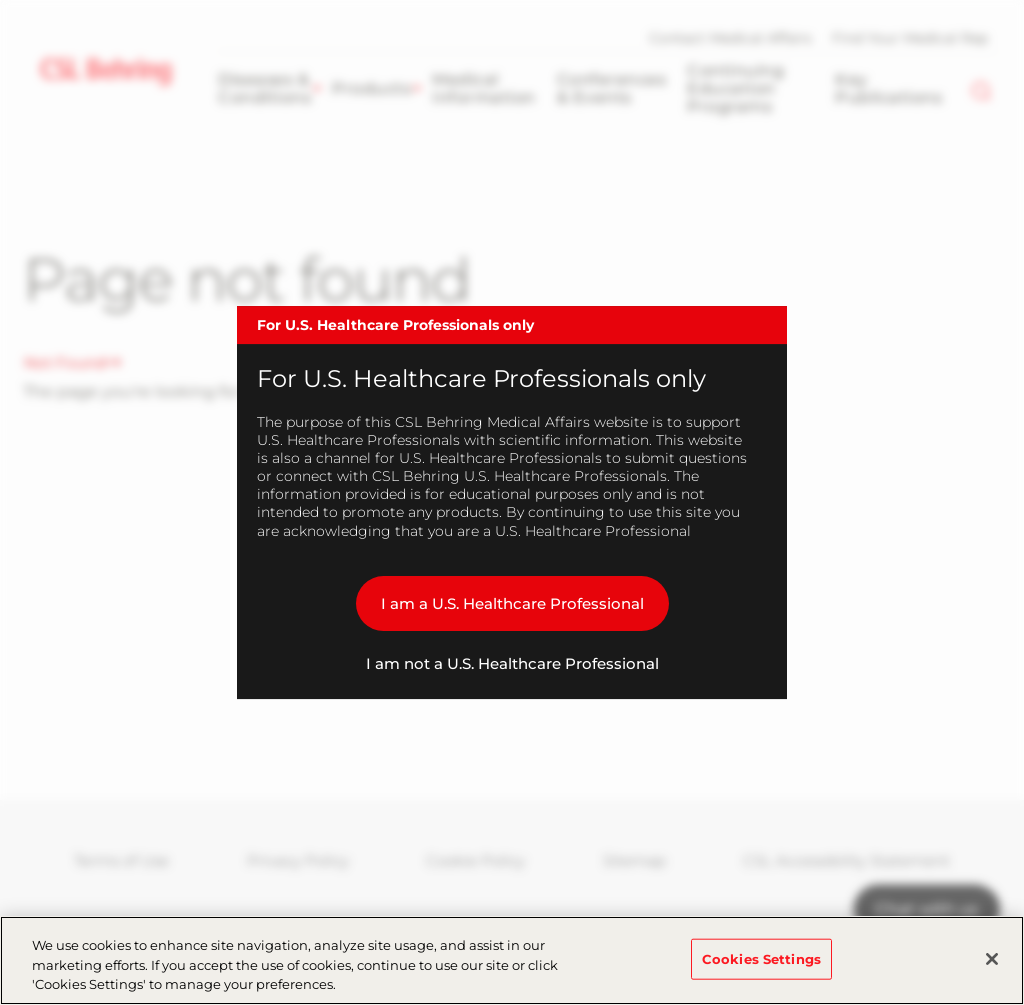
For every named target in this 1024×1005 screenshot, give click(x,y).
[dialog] (512, 503)
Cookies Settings (761, 958)
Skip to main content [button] (0, 0)
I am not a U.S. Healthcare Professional (512, 663)
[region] (512, 960)
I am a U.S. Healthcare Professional (512, 603)
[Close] (992, 959)
